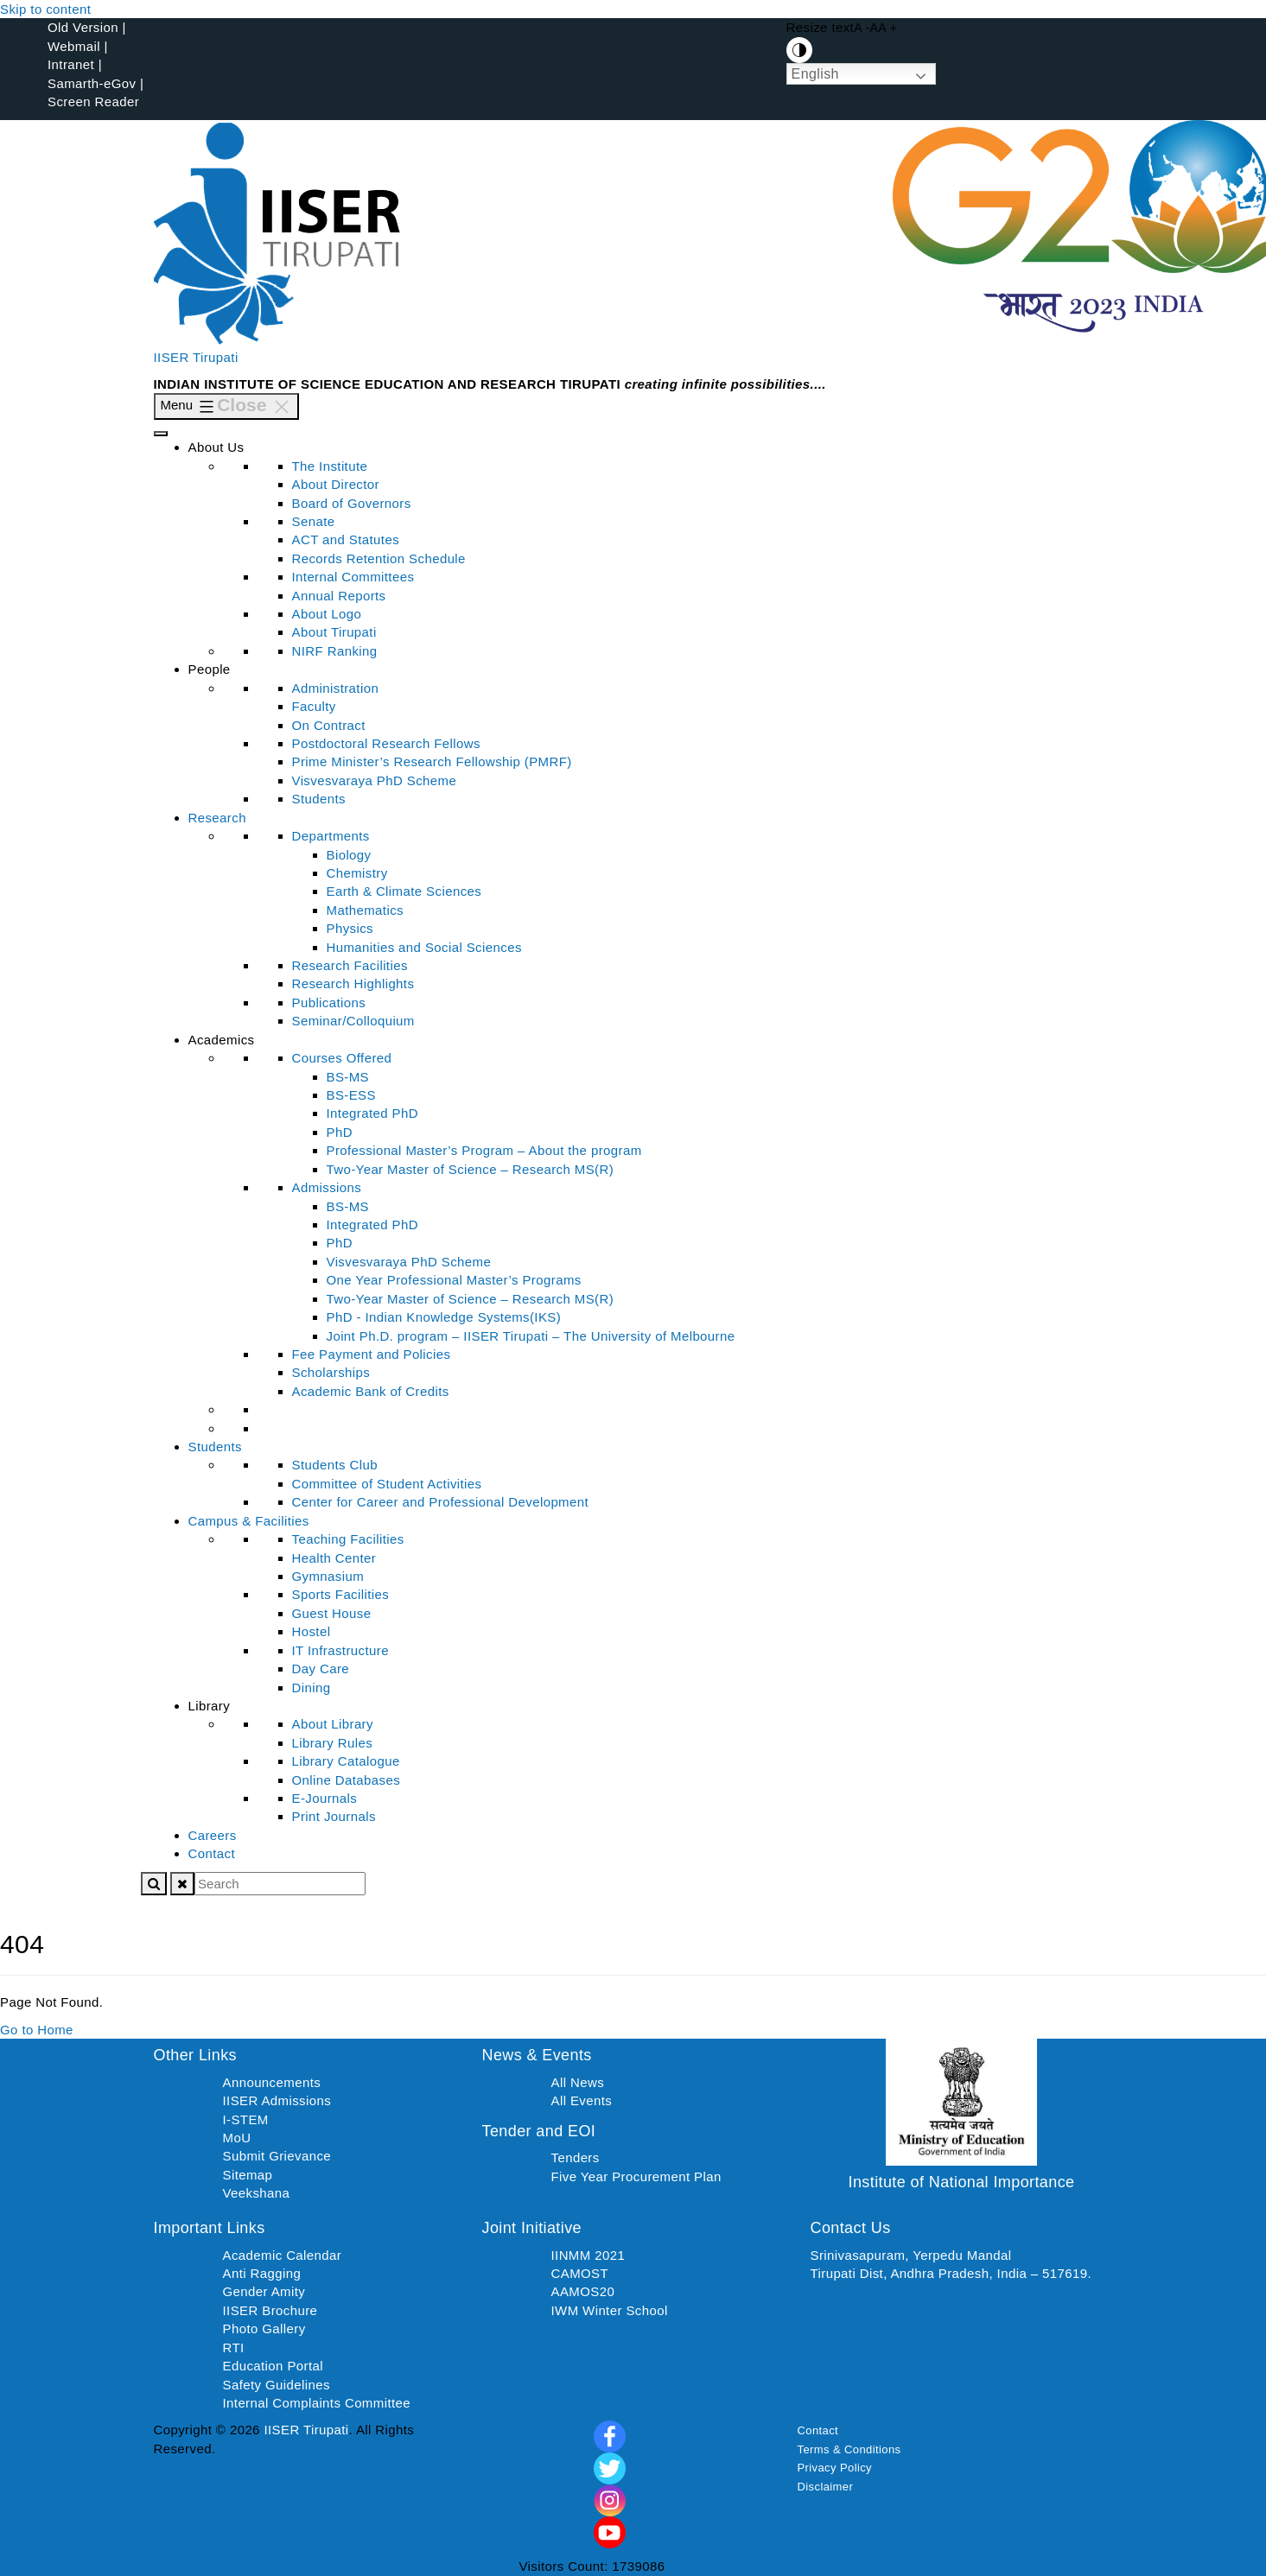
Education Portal (273, 2365)
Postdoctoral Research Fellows (386, 743)
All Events (582, 2100)
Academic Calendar (282, 2255)
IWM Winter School (609, 2310)
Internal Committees (353, 576)
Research (217, 817)
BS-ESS (351, 1095)
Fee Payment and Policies (371, 1354)
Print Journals (334, 1816)
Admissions (327, 1187)
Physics (350, 928)
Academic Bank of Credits (370, 1391)
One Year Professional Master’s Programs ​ (456, 1279)
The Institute (330, 466)
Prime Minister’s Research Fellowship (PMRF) (432, 761)
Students (319, 798)
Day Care (321, 1668)
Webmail (74, 46)
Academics (221, 1039)
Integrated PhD (373, 1113)
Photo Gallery (264, 2328)
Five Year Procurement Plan (636, 2176)
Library (209, 1705)
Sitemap (248, 2174)
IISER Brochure (270, 2310)
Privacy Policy (835, 2467)
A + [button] (887, 28)
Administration (335, 688)
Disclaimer (826, 2486)
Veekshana (256, 2193)
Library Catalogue (346, 1761)
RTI (234, 2347)
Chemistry (357, 873)
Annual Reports (339, 595)
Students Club (335, 1464)
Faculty (314, 706)
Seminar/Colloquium (353, 1020)
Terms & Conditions (849, 2449)
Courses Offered (342, 1057)
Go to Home (36, 2029)
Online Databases (346, 1780)
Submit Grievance (277, 2155)
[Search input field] (280, 1883)
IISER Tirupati (196, 357)
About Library (332, 1723)
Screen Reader (93, 101)
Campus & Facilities (248, 1520)
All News (578, 2082)
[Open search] (154, 1883)
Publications (329, 1002)
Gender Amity (264, 2291)
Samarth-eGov (92, 83)
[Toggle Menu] (161, 433)
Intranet (71, 64)
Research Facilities (350, 965)
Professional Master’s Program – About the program (484, 1150)
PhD (340, 1132)
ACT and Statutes (346, 539)
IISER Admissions (277, 2100)
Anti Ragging (262, 2273)
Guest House (332, 1613)
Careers (212, 1835)
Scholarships (331, 1372)
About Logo (327, 613)
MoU (237, 2137)
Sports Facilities (341, 1594)
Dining (311, 1687)
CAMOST (580, 2273)
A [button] (874, 28)
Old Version (83, 27)
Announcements (272, 2082)
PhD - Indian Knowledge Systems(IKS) (444, 1317)
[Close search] (182, 1883)
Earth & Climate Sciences (404, 891)
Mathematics (365, 910)
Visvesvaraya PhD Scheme (374, 780)
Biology (349, 854)
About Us (216, 447)
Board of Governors (351, 503)
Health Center (334, 1558)
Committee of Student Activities (387, 1483)
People (209, 669)
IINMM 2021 (588, 2255)
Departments (331, 835)
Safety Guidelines (276, 2384)
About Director (335, 484)
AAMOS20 (583, 2291)
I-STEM (246, 2119)
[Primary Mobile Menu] (227, 406)
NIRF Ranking (335, 651)
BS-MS (348, 1076)
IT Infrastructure (340, 1650)
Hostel (311, 1631)
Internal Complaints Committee (317, 2402)
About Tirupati (334, 632)
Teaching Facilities (348, 1539)
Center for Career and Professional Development (440, 1501)
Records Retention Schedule (379, 558)
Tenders (575, 2157)
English (815, 74)
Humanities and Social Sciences (424, 947)
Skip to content (45, 9)
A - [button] (861, 28)
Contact (212, 1853)
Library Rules (332, 1742)
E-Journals (325, 1798)
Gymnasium (328, 1576)
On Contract (329, 725)
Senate (313, 521)
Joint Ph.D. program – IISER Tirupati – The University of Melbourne (531, 1336)
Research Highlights (353, 983)
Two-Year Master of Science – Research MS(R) (470, 1169)
